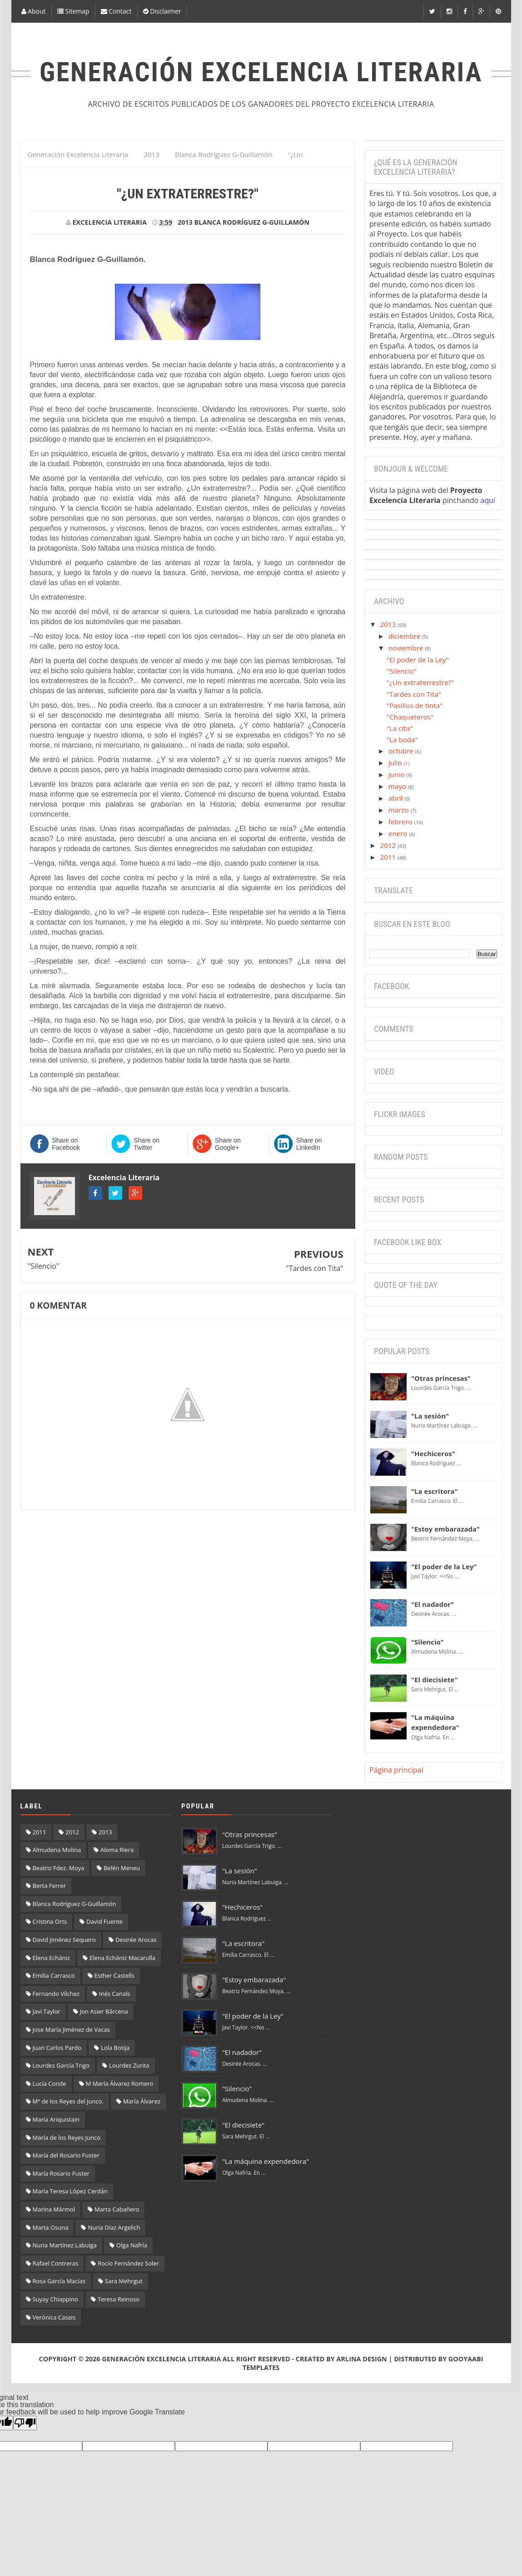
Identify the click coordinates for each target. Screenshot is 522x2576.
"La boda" (402, 739)
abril (396, 798)
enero (398, 833)
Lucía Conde (49, 2083)
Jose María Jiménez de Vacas (71, 2029)
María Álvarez (141, 2101)
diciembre (405, 635)
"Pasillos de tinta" (414, 705)
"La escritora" (434, 1491)
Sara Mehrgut (123, 2281)
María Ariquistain (56, 2119)
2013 (185, 222)
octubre (401, 750)
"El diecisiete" (434, 1679)
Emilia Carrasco (54, 1975)
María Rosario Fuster (61, 2173)
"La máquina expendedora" (265, 2161)
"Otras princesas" (441, 1378)
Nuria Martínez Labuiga (65, 2245)
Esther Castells (114, 1975)
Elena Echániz (51, 1958)
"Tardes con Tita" (314, 1268)
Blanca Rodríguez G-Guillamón (252, 222)
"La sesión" (430, 1415)
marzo (399, 809)
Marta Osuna (51, 2227)
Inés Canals (114, 1994)
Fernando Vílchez (56, 1994)
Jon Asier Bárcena (104, 2011)
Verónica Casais (54, 2317)
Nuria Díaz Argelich (114, 2227)
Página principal (396, 1770)
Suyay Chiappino (55, 2299)
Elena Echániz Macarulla (122, 1958)
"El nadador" (432, 1604)
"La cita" (400, 728)
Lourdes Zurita (129, 2065)
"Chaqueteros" (410, 716)
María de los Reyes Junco (67, 2137)
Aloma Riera (117, 1850)
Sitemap (73, 11)
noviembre (406, 647)
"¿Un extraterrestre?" (420, 682)
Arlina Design (362, 2358)
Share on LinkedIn (309, 1144)
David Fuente (104, 1921)
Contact (116, 11)
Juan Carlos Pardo (57, 2048)
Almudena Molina (57, 1850)
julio (396, 762)
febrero (401, 821)
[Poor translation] (25, 2423)
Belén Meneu (122, 1868)
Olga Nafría (131, 2245)
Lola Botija (115, 2048)
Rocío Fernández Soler (128, 2263)
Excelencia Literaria (124, 1177)
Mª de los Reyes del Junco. (68, 2101)
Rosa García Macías (59, 2281)
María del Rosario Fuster (66, 2155)
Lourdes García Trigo (61, 2065)
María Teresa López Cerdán (70, 2191)
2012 (389, 845)
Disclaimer (162, 11)
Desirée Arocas (136, 1940)
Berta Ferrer (49, 1886)
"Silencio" (44, 1266)
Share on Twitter (146, 1144)
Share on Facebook (66, 1144)
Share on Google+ (228, 1144)
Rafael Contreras (56, 2263)
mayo (398, 786)
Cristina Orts (50, 1921)
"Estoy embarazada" (445, 1528)
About (33, 11)
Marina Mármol (54, 2209)
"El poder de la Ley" (418, 659)
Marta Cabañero (116, 2209)
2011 (389, 857)
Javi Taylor (46, 2011)
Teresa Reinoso (118, 2299)
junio (397, 774)
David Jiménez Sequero (64, 1940)
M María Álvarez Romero (120, 2083)
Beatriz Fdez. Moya (59, 1868)
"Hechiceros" (433, 1453)
